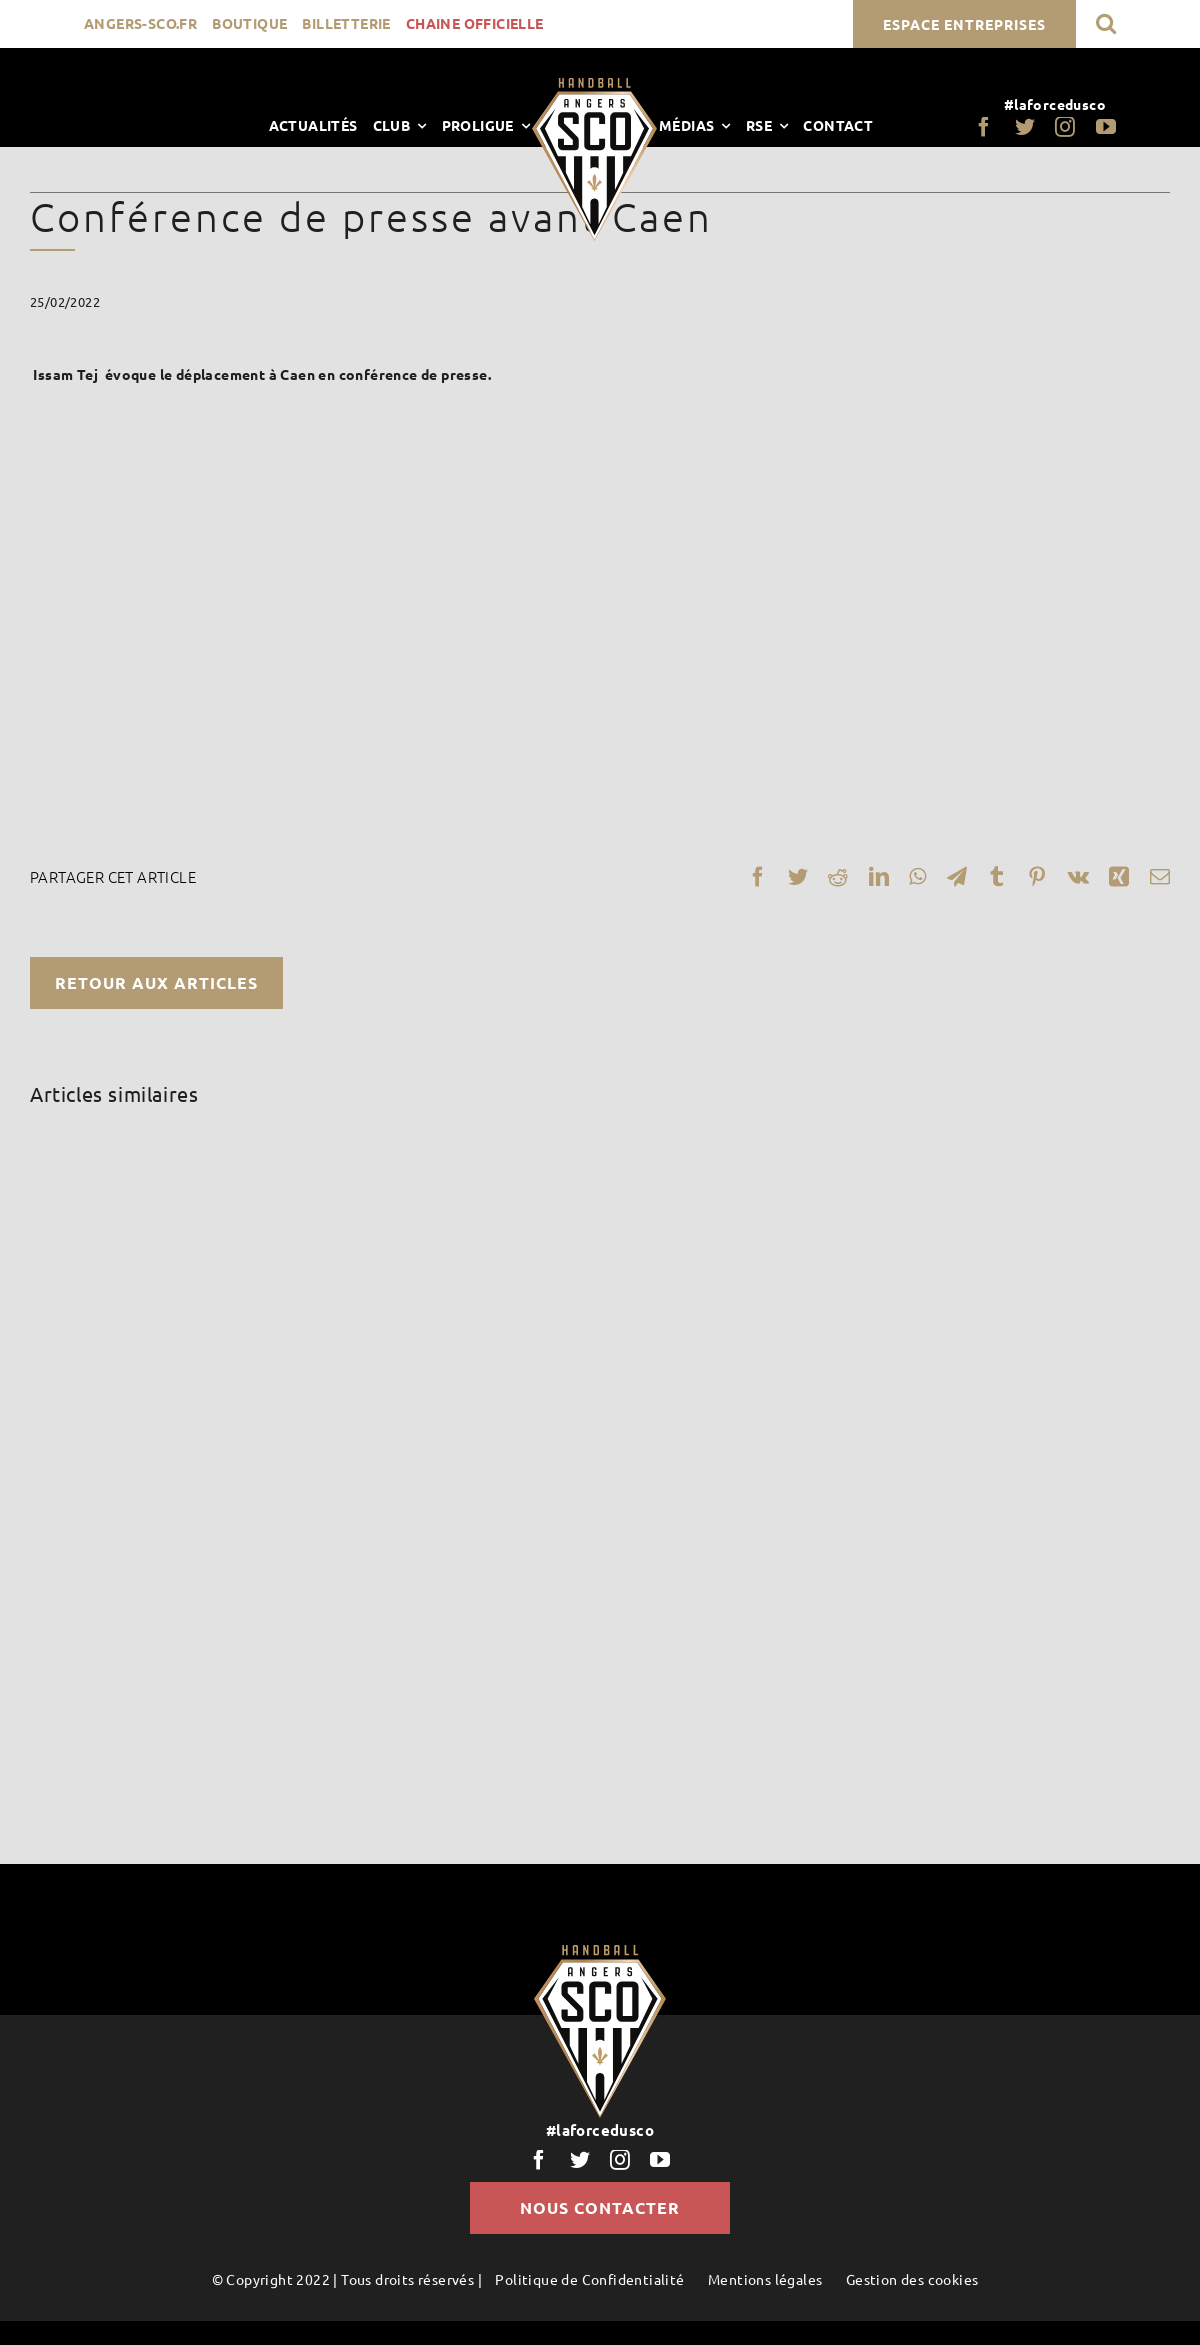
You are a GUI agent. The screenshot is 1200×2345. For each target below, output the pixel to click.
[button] (1106, 23)
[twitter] (1025, 127)
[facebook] (984, 127)
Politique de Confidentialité (589, 2279)
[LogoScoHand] (594, 85)
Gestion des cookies (912, 2279)
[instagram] (1065, 127)
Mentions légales (765, 2279)
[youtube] (1106, 127)
